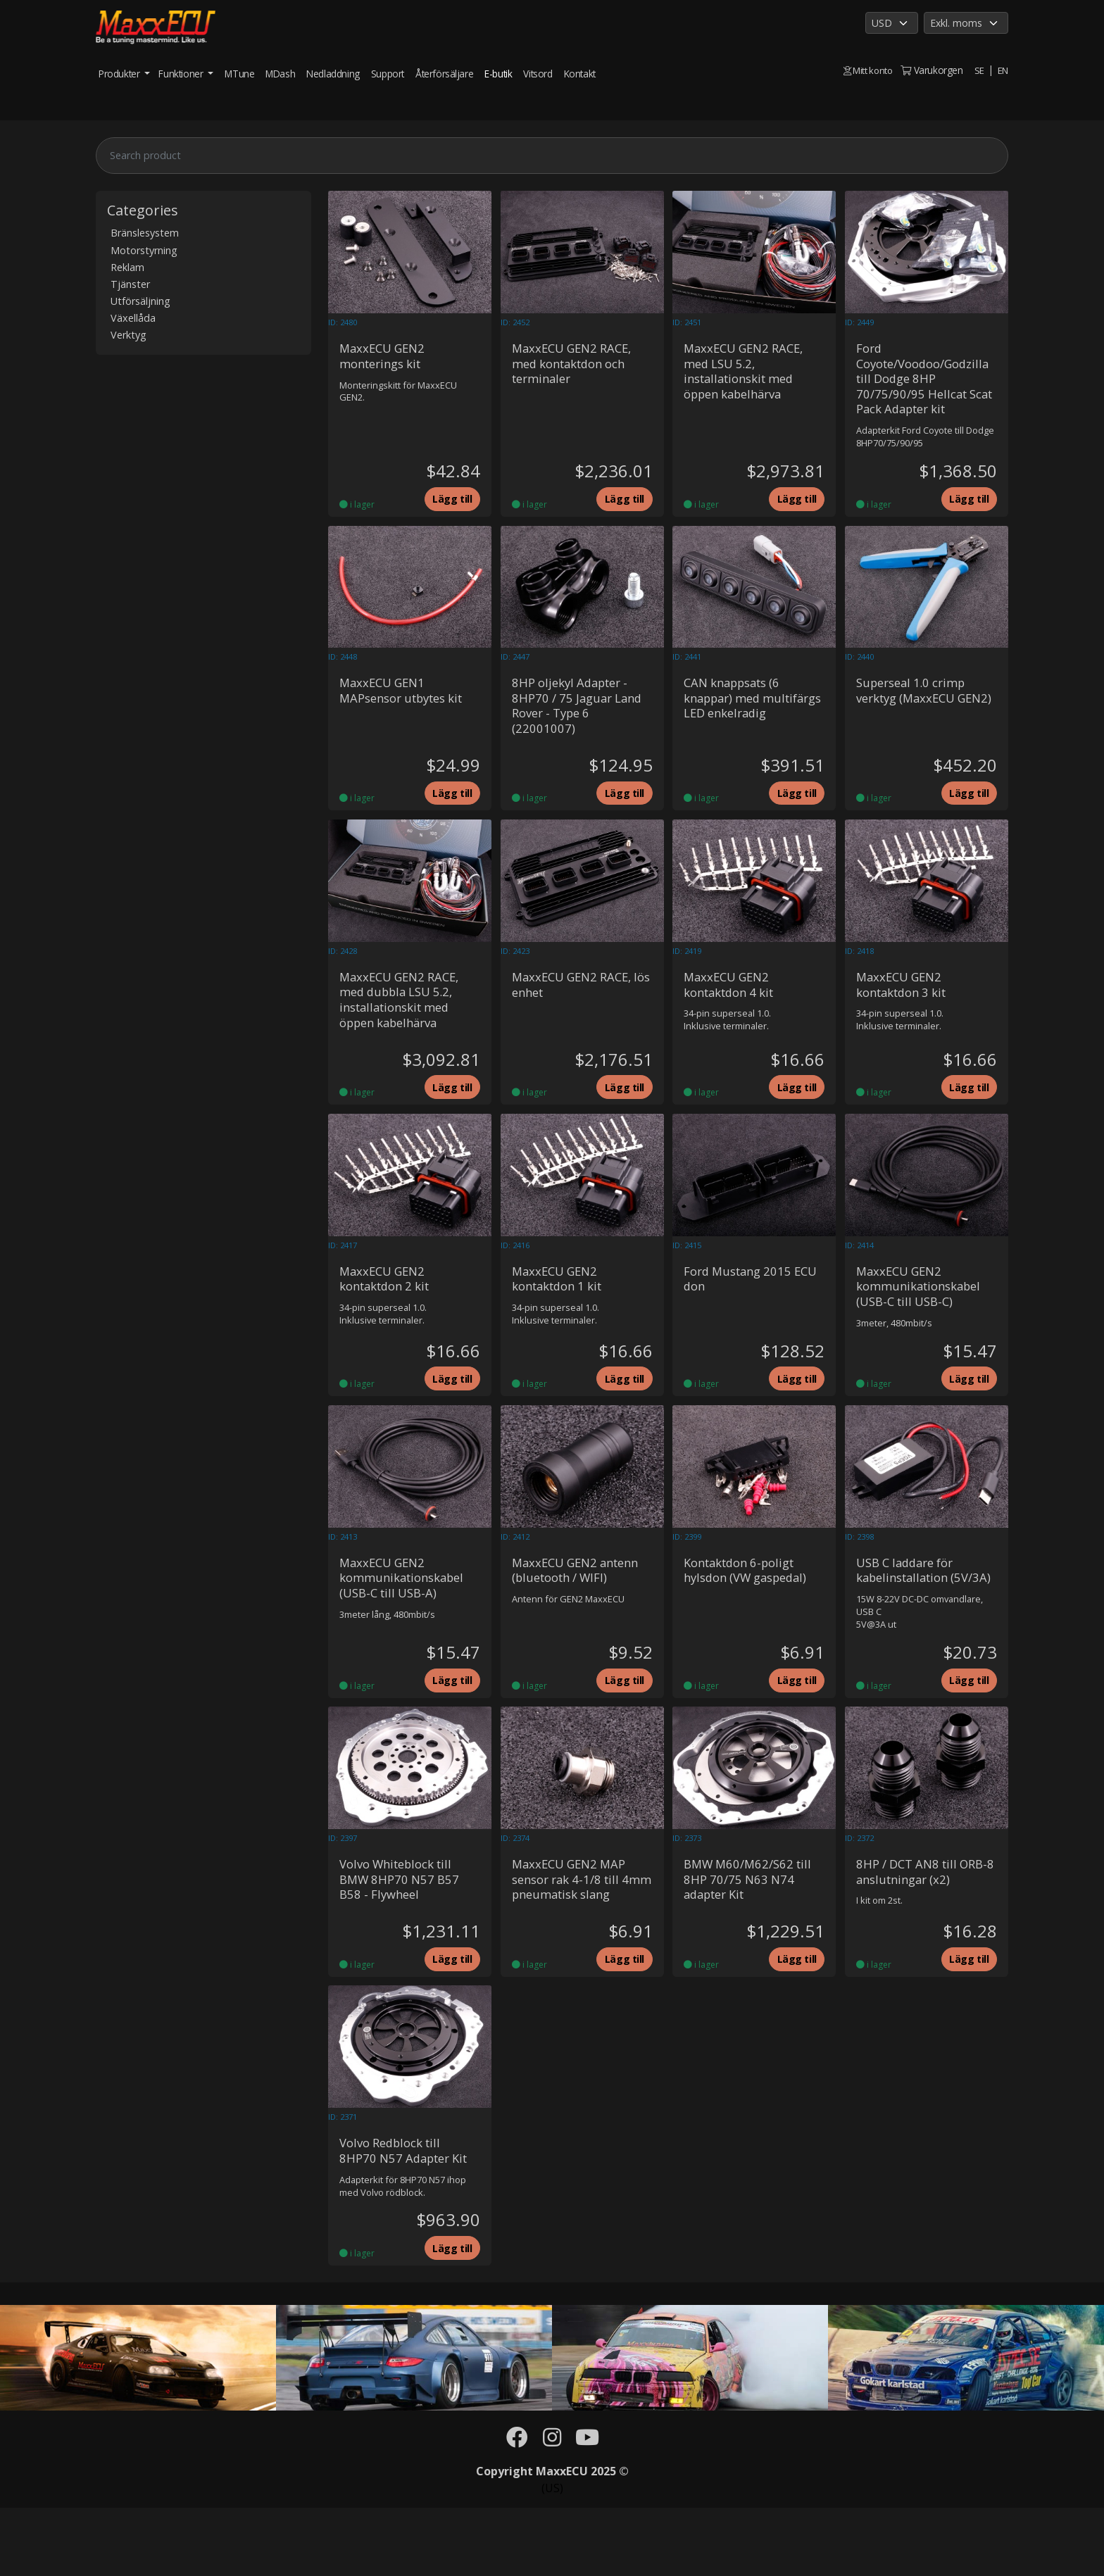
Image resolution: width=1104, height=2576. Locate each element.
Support (387, 73)
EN (1002, 70)
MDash (280, 73)
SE (979, 70)
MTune (239, 73)
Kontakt (580, 73)
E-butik (498, 73)
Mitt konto (865, 70)
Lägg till (448, 506)
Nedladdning (333, 73)
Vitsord (537, 73)
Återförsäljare (444, 73)
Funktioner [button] (182, 73)
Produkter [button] (120, 73)
